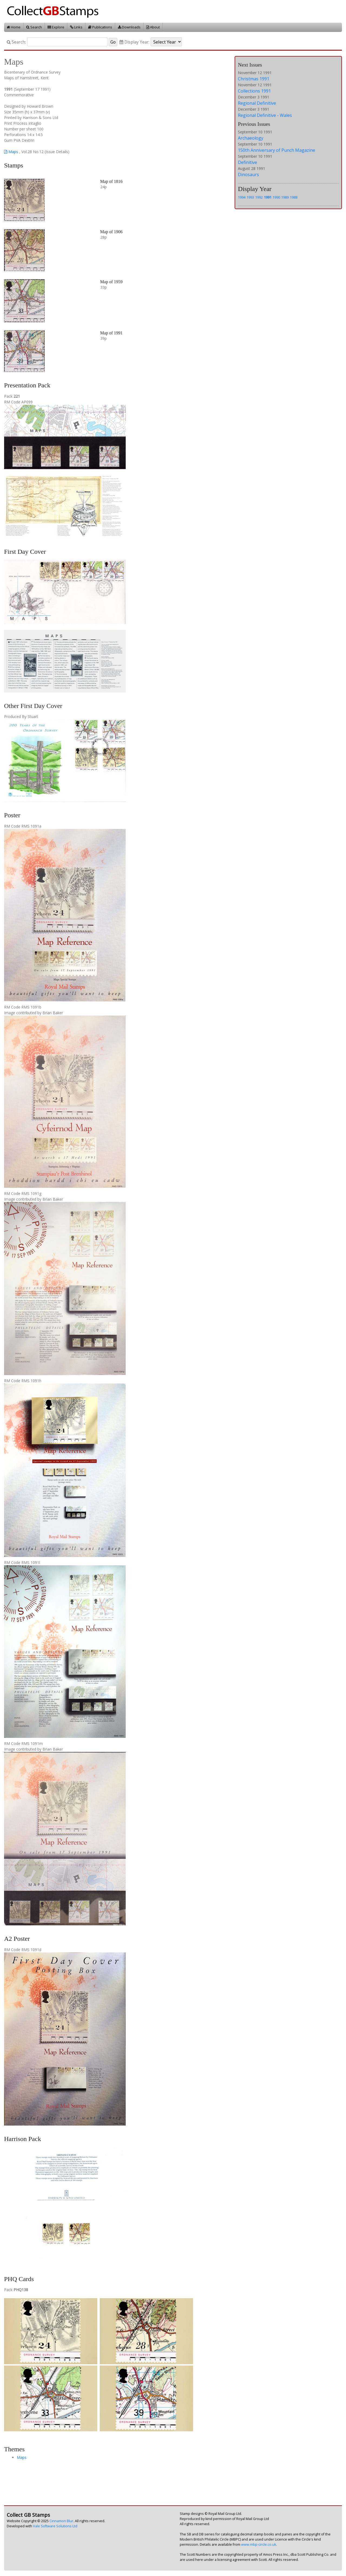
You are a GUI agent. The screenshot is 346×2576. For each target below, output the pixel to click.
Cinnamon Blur (61, 2521)
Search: (16, 42)
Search (34, 27)
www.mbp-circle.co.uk (258, 2544)
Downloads (129, 27)
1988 (293, 197)
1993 (250, 197)
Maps (11, 151)
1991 (267, 197)
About (153, 27)
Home (14, 27)
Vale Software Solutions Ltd (55, 2526)
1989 (285, 197)
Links (76, 27)
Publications (100, 27)
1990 (276, 197)
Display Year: (134, 42)
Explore (56, 27)
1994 (241, 197)
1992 (259, 197)
